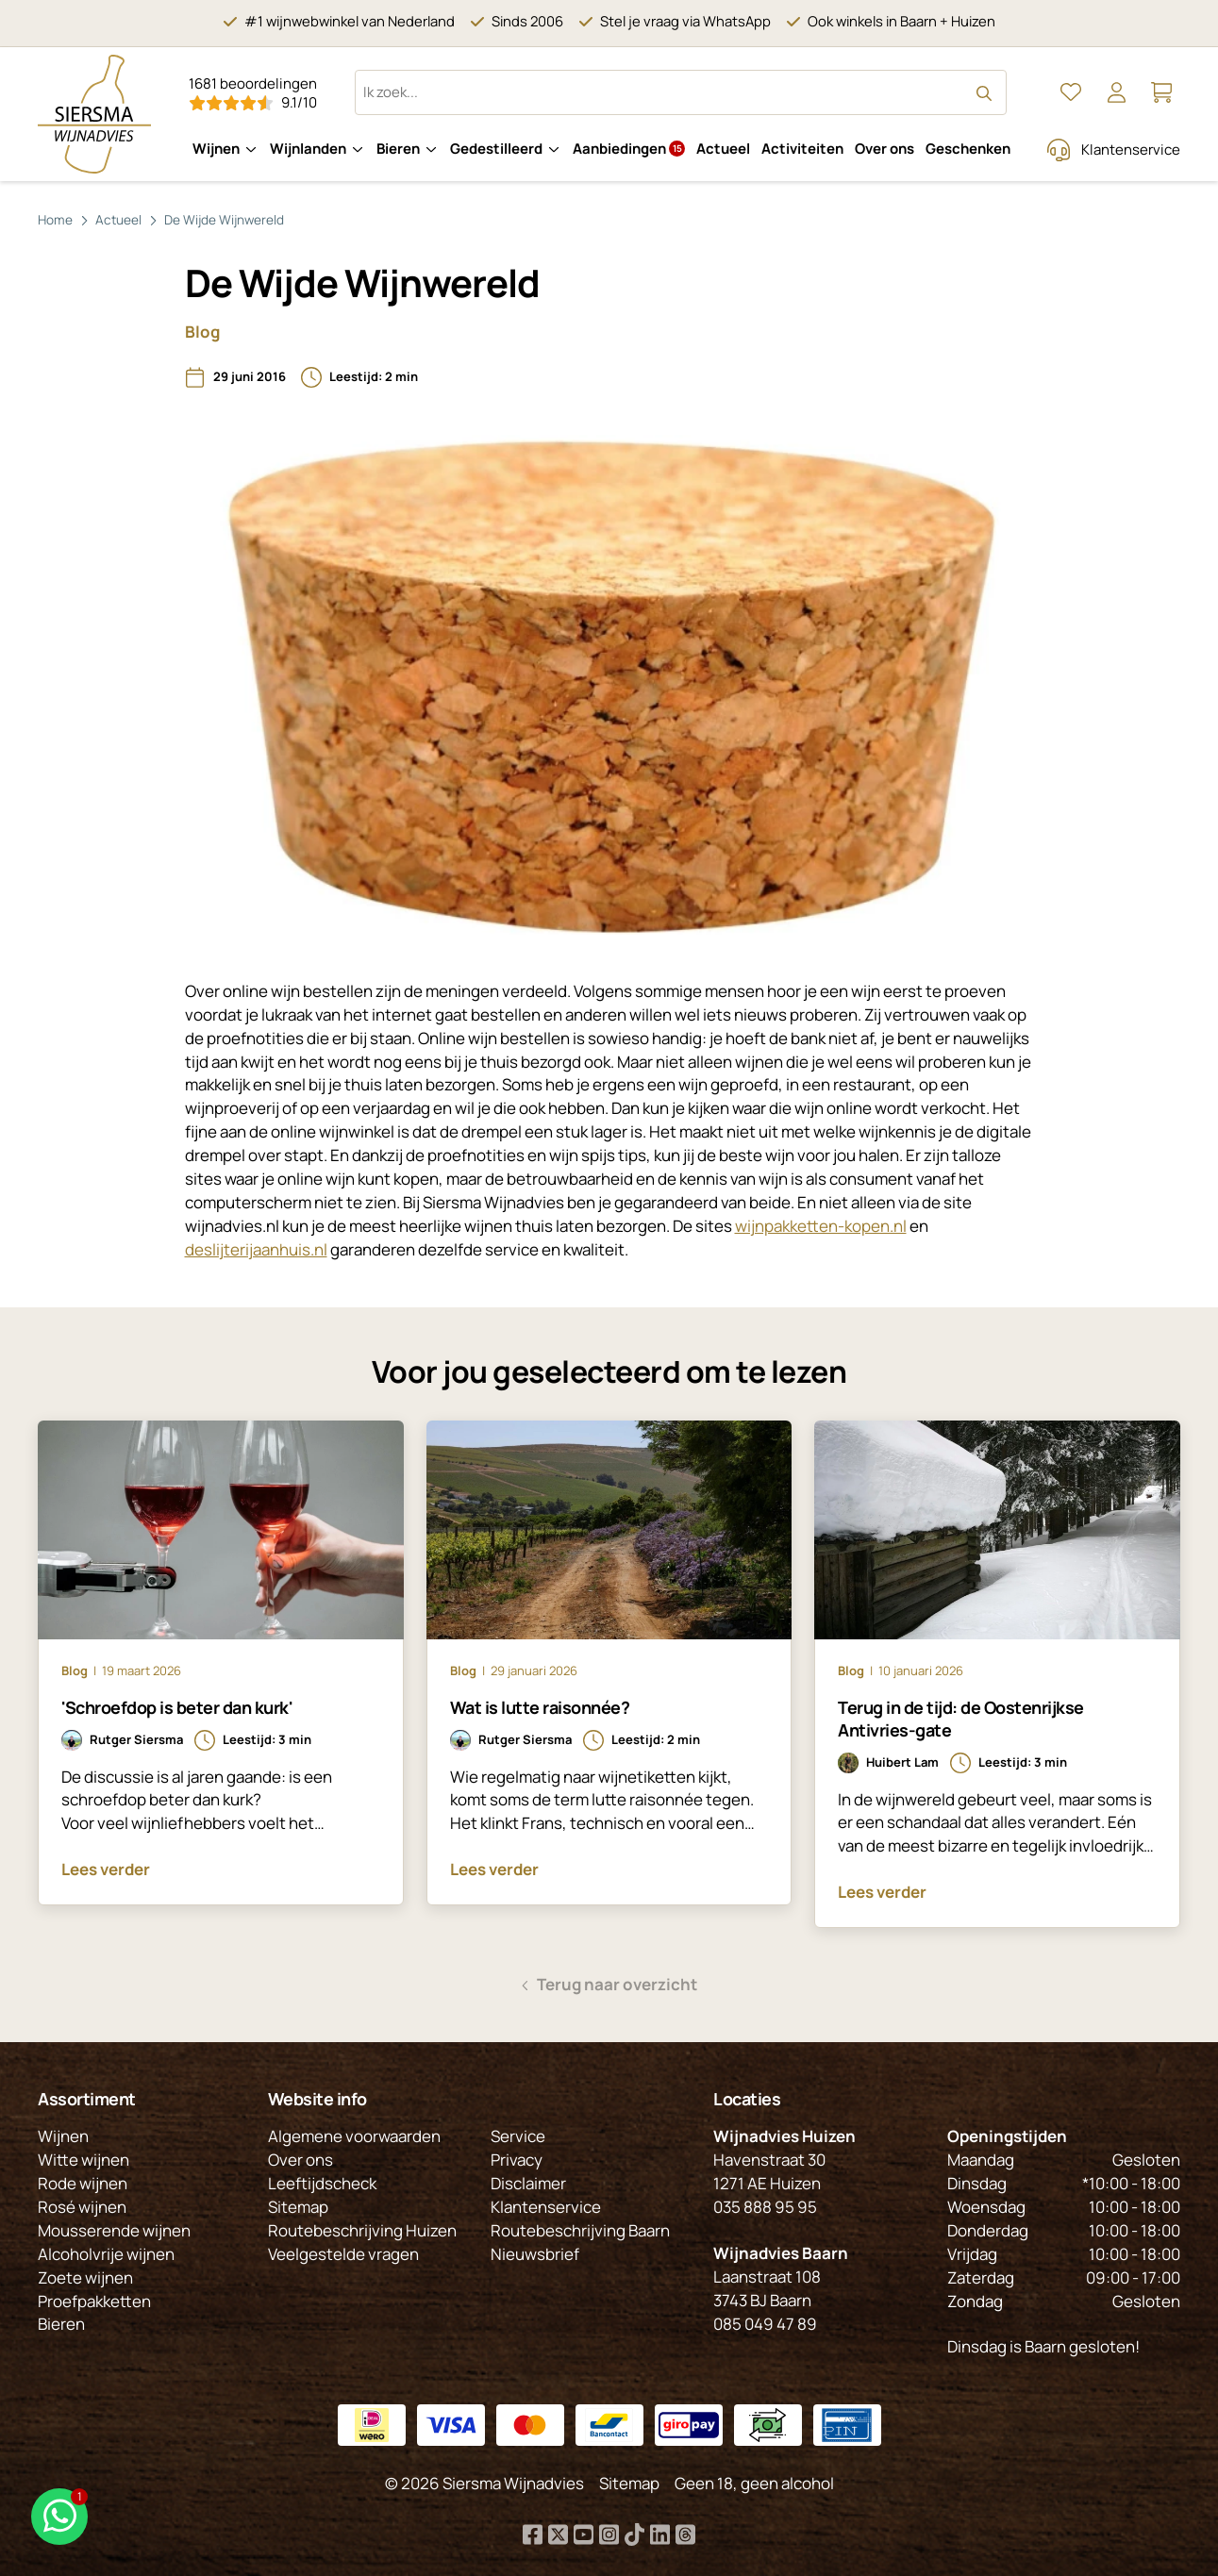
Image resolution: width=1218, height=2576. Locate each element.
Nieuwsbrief (535, 2254)
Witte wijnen (83, 2159)
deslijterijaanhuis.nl (256, 1249)
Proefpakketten (94, 2301)
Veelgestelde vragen (343, 2254)
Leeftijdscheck (322, 2183)
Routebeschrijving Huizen (362, 2230)
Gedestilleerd (496, 148)
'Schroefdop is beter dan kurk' (176, 1707)
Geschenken (968, 148)
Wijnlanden (308, 148)
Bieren (398, 148)
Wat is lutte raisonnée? (540, 1707)
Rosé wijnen (82, 2207)
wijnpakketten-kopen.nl (821, 1226)
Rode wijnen (82, 2183)
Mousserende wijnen (114, 2230)
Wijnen (216, 148)
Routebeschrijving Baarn (580, 2230)
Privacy (516, 2159)
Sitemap (298, 2207)
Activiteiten (802, 148)
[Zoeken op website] (681, 92)
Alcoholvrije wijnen (106, 2254)
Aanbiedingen (629, 148)
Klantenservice (1130, 149)
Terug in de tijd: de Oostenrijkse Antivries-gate (961, 1718)
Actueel (723, 148)
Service (518, 2136)
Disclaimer (528, 2183)
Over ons (884, 148)
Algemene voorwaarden (354, 2136)
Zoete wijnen (85, 2277)
